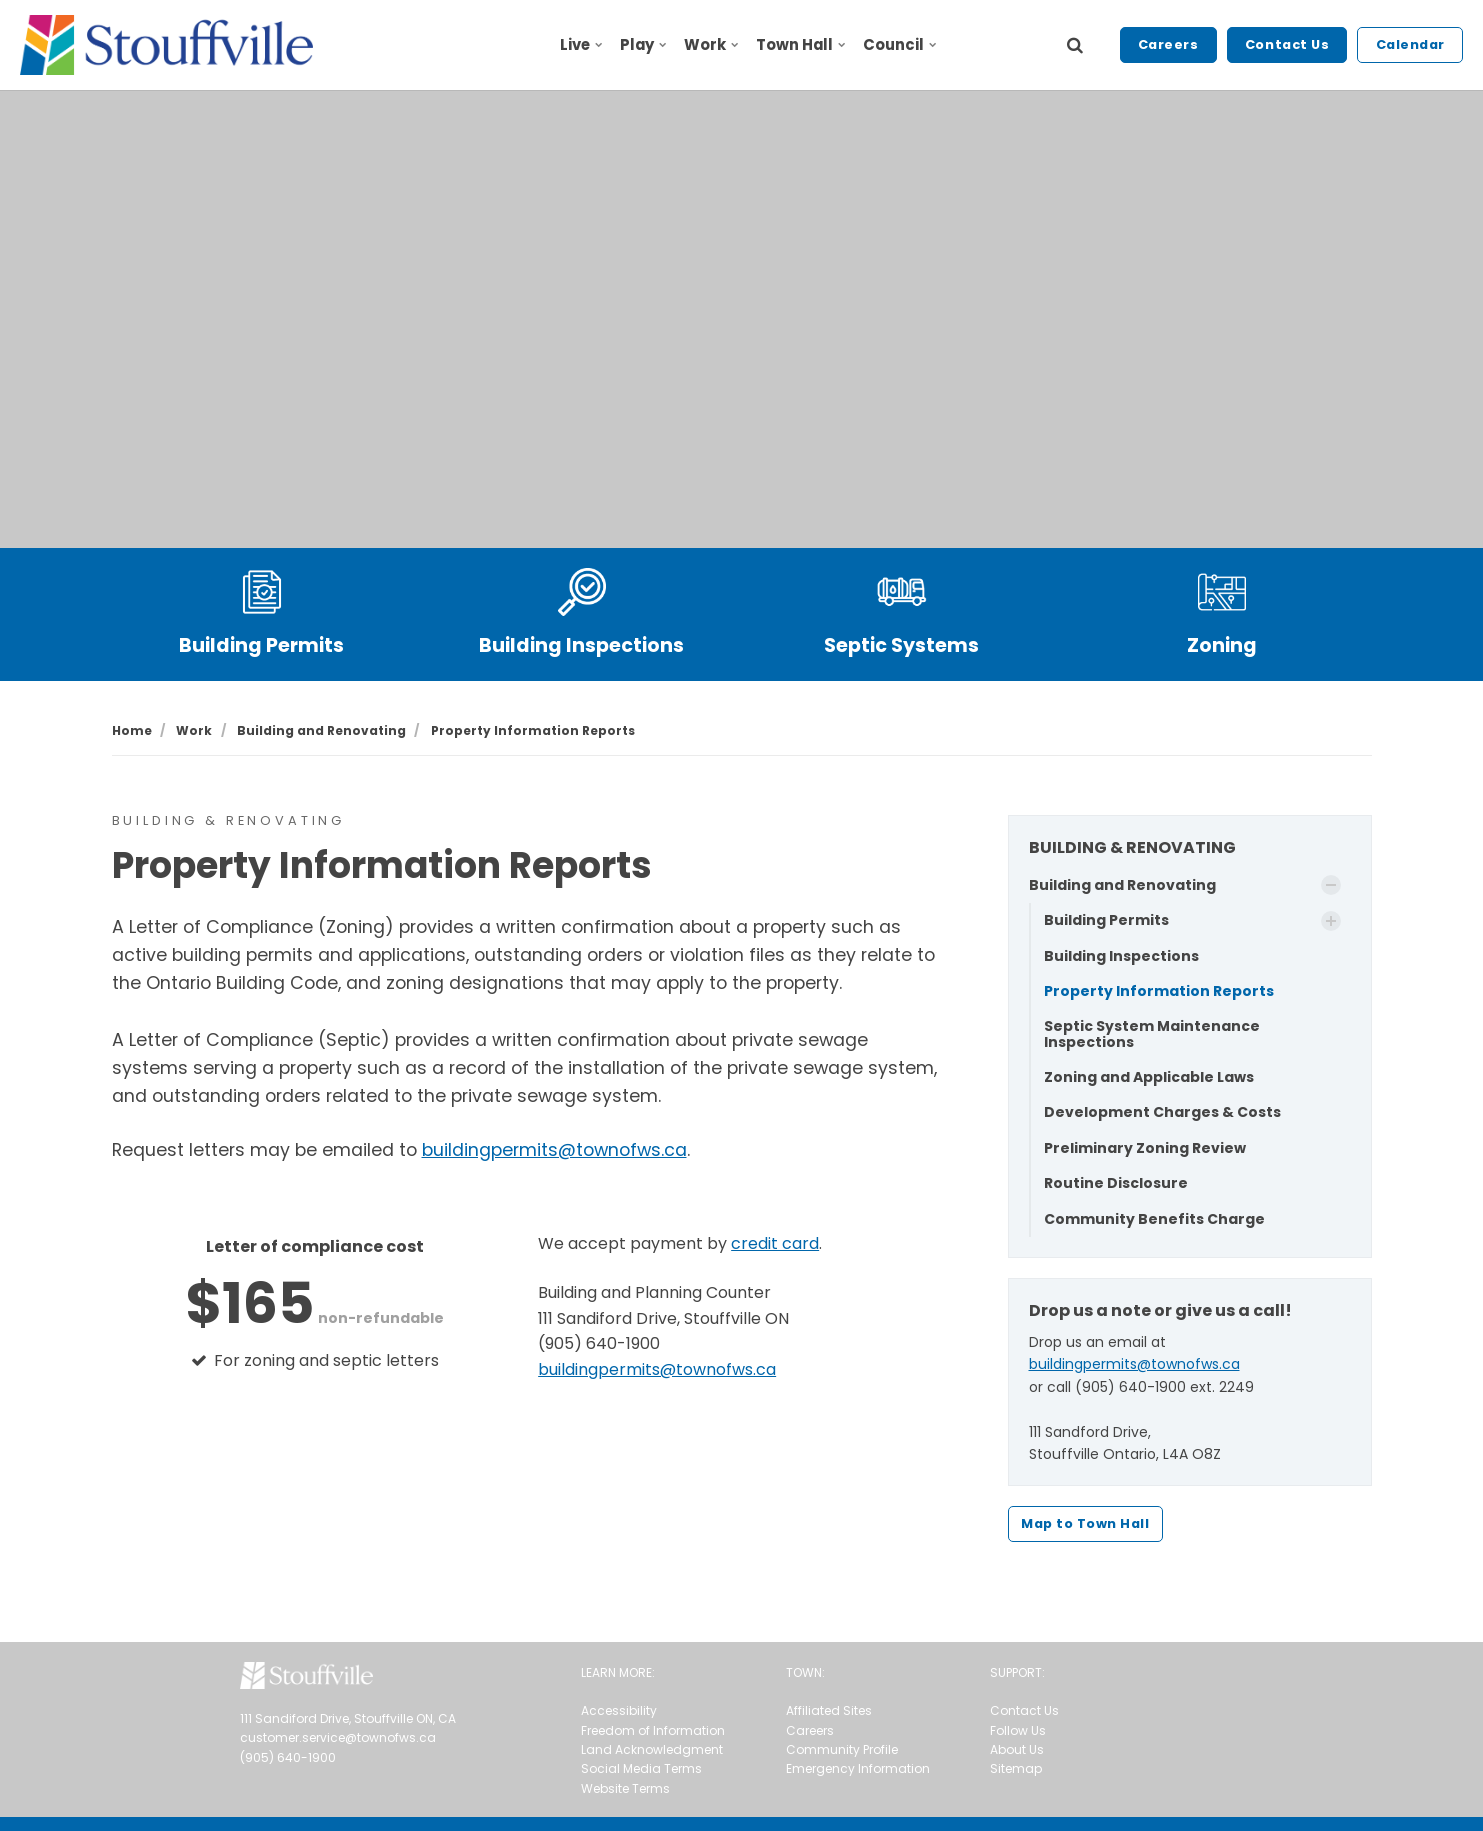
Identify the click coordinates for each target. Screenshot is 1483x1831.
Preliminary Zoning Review (1145, 1148)
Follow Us (1018, 1730)
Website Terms (625, 1788)
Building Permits (261, 645)
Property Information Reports (1159, 991)
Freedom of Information (653, 1730)
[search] (1075, 45)
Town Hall (800, 44)
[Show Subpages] (1331, 885)
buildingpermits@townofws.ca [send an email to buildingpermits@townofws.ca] (657, 1369)
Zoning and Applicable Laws (1149, 1077)
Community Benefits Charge (1154, 1219)
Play (643, 44)
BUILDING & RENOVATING (1132, 847)
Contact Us (1287, 44)
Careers (1168, 44)
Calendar (1410, 44)
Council (899, 44)
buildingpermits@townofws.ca (554, 1150)
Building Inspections (581, 645)
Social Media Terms (641, 1768)
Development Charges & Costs (1162, 1112)
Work (711, 44)
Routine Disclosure (1116, 1183)
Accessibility (619, 1710)
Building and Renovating (1122, 885)
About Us (1017, 1749)
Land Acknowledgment (652, 1749)
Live (581, 44)
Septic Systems (901, 645)
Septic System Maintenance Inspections (1152, 1033)
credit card (775, 1243)
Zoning (1222, 645)
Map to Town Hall (1085, 1523)
